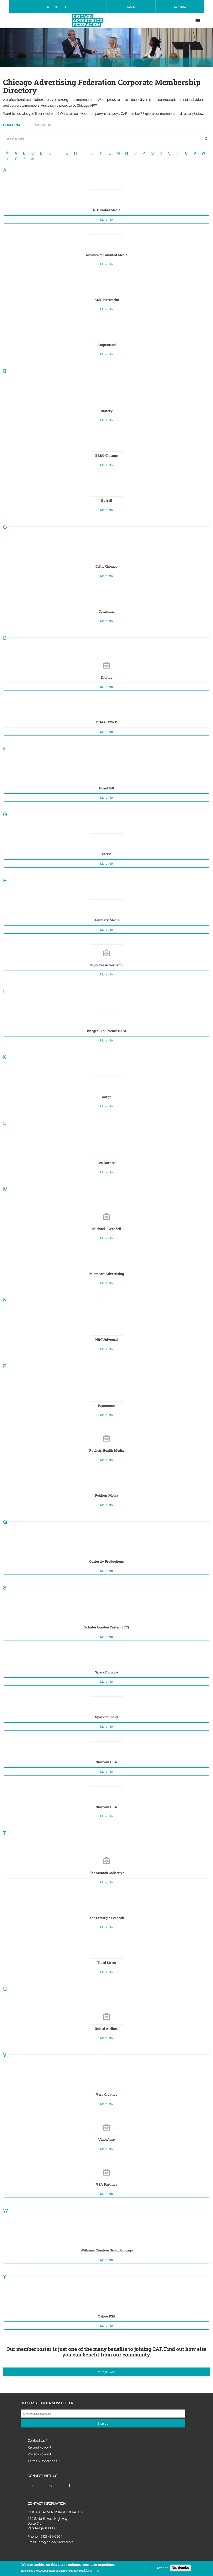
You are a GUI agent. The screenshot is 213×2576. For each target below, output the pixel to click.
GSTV (106, 854)
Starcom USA (106, 1762)
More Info (106, 219)
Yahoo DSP (106, 2316)
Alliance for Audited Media (107, 255)
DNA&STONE (106, 722)
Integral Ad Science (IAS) (106, 1031)
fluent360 (106, 788)
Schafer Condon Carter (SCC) (106, 1627)
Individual (43, 125)
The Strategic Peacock (106, 1917)
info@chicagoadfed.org (55, 2542)
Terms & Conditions (42, 2461)
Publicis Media (106, 1495)
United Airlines (106, 2028)
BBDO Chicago (106, 455)
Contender (107, 611)
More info (91, 2570)
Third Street (106, 1962)
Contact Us (36, 2440)
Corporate (12, 125)
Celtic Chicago (106, 566)
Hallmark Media (106, 920)
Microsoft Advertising (106, 1273)
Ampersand (106, 344)
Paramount (106, 1405)
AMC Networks (106, 299)
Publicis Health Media (106, 1450)
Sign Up (103, 2423)
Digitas (106, 677)
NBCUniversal (106, 1339)
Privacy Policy (38, 2454)
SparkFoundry (106, 1672)
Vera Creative (106, 2094)
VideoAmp (106, 2139)
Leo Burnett (106, 1162)
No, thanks (180, 2568)
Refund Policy (38, 2447)
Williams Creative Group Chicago (106, 2250)
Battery (107, 410)
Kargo (106, 1097)
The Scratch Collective (106, 1873)
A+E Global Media (106, 210)
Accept (162, 2568)
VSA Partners (106, 2184)
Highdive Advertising (106, 965)
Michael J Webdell (106, 1228)
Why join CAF (106, 2372)
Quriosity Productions (106, 1561)
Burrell (106, 500)
